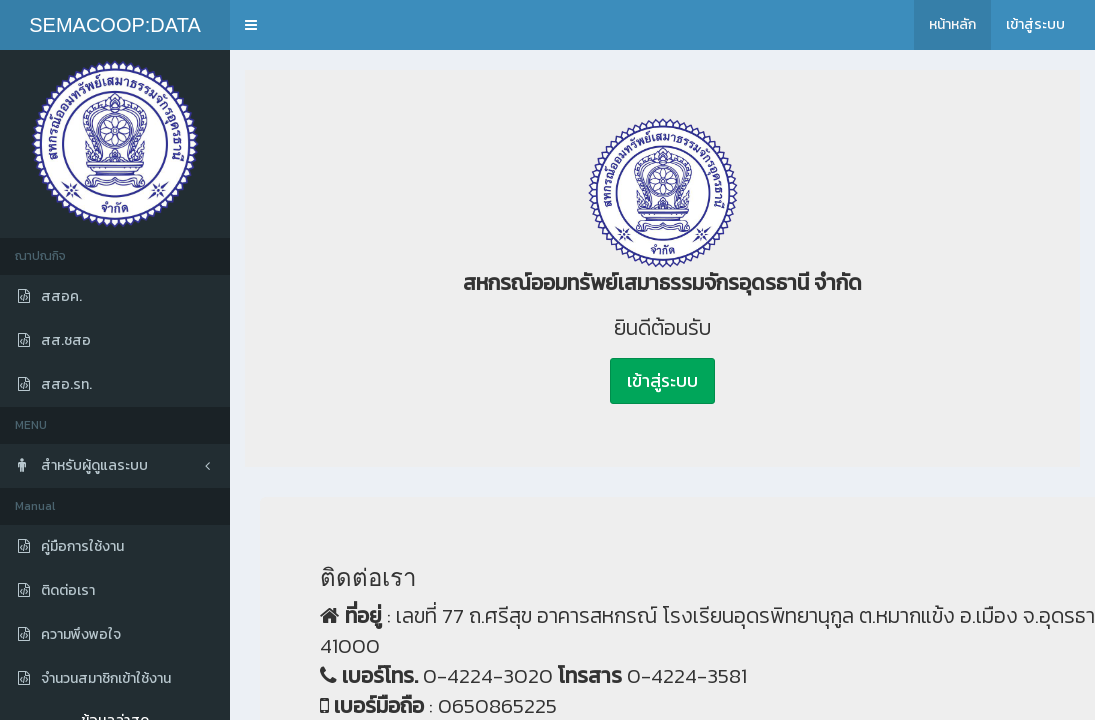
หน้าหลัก (952, 24)
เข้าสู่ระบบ (1035, 24)
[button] (251, 25)
